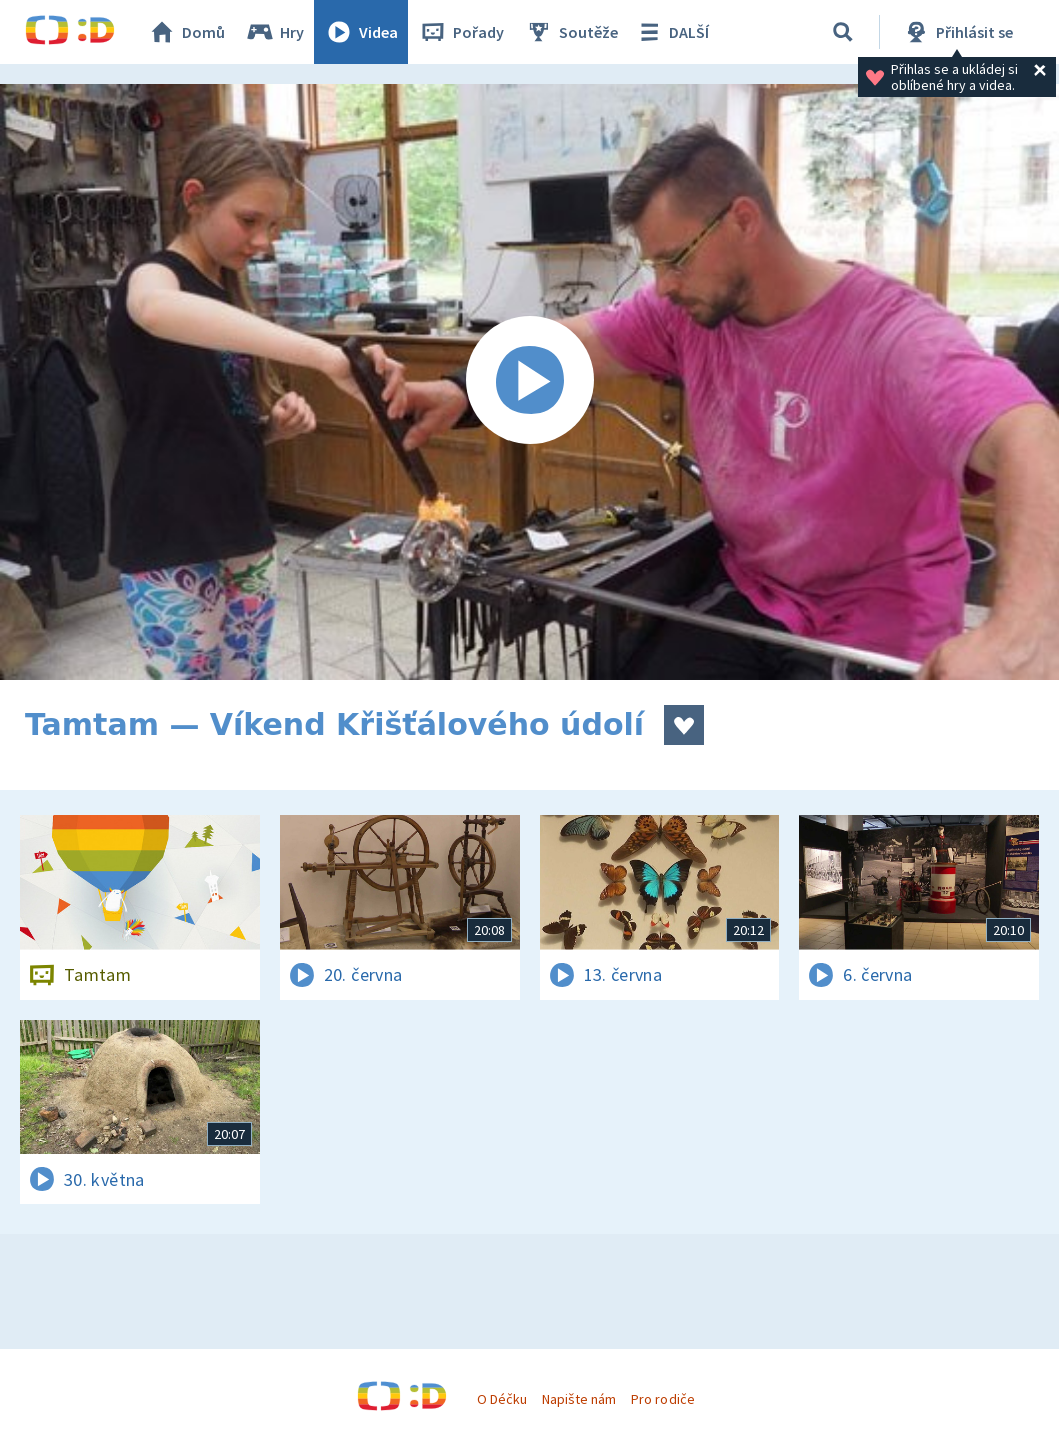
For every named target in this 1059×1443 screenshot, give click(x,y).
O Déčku (502, 1399)
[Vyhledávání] (843, 32)
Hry (274, 32)
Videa (361, 32)
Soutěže (571, 32)
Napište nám (579, 1399)
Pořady (461, 32)
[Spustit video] (529, 382)
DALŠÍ (671, 32)
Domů (186, 32)
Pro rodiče (662, 1399)
